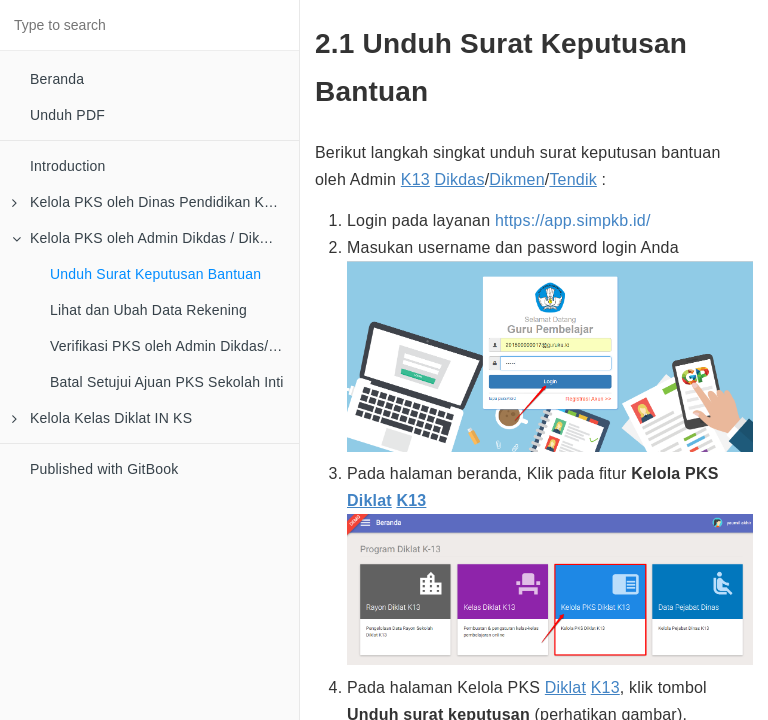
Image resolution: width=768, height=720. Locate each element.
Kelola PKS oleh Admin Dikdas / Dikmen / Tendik (155, 238)
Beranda (57, 79)
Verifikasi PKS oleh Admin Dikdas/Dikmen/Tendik (174, 346)
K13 (415, 179)
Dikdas (460, 179)
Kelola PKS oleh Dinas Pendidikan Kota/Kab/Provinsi (155, 202)
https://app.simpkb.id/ (573, 220)
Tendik (572, 179)
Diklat (369, 500)
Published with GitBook (104, 469)
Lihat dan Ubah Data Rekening (148, 310)
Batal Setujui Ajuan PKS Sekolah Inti (167, 382)
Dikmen (516, 179)
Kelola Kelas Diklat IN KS (102, 418)
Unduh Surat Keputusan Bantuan (155, 274)
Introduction (68, 166)
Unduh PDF (67, 115)
